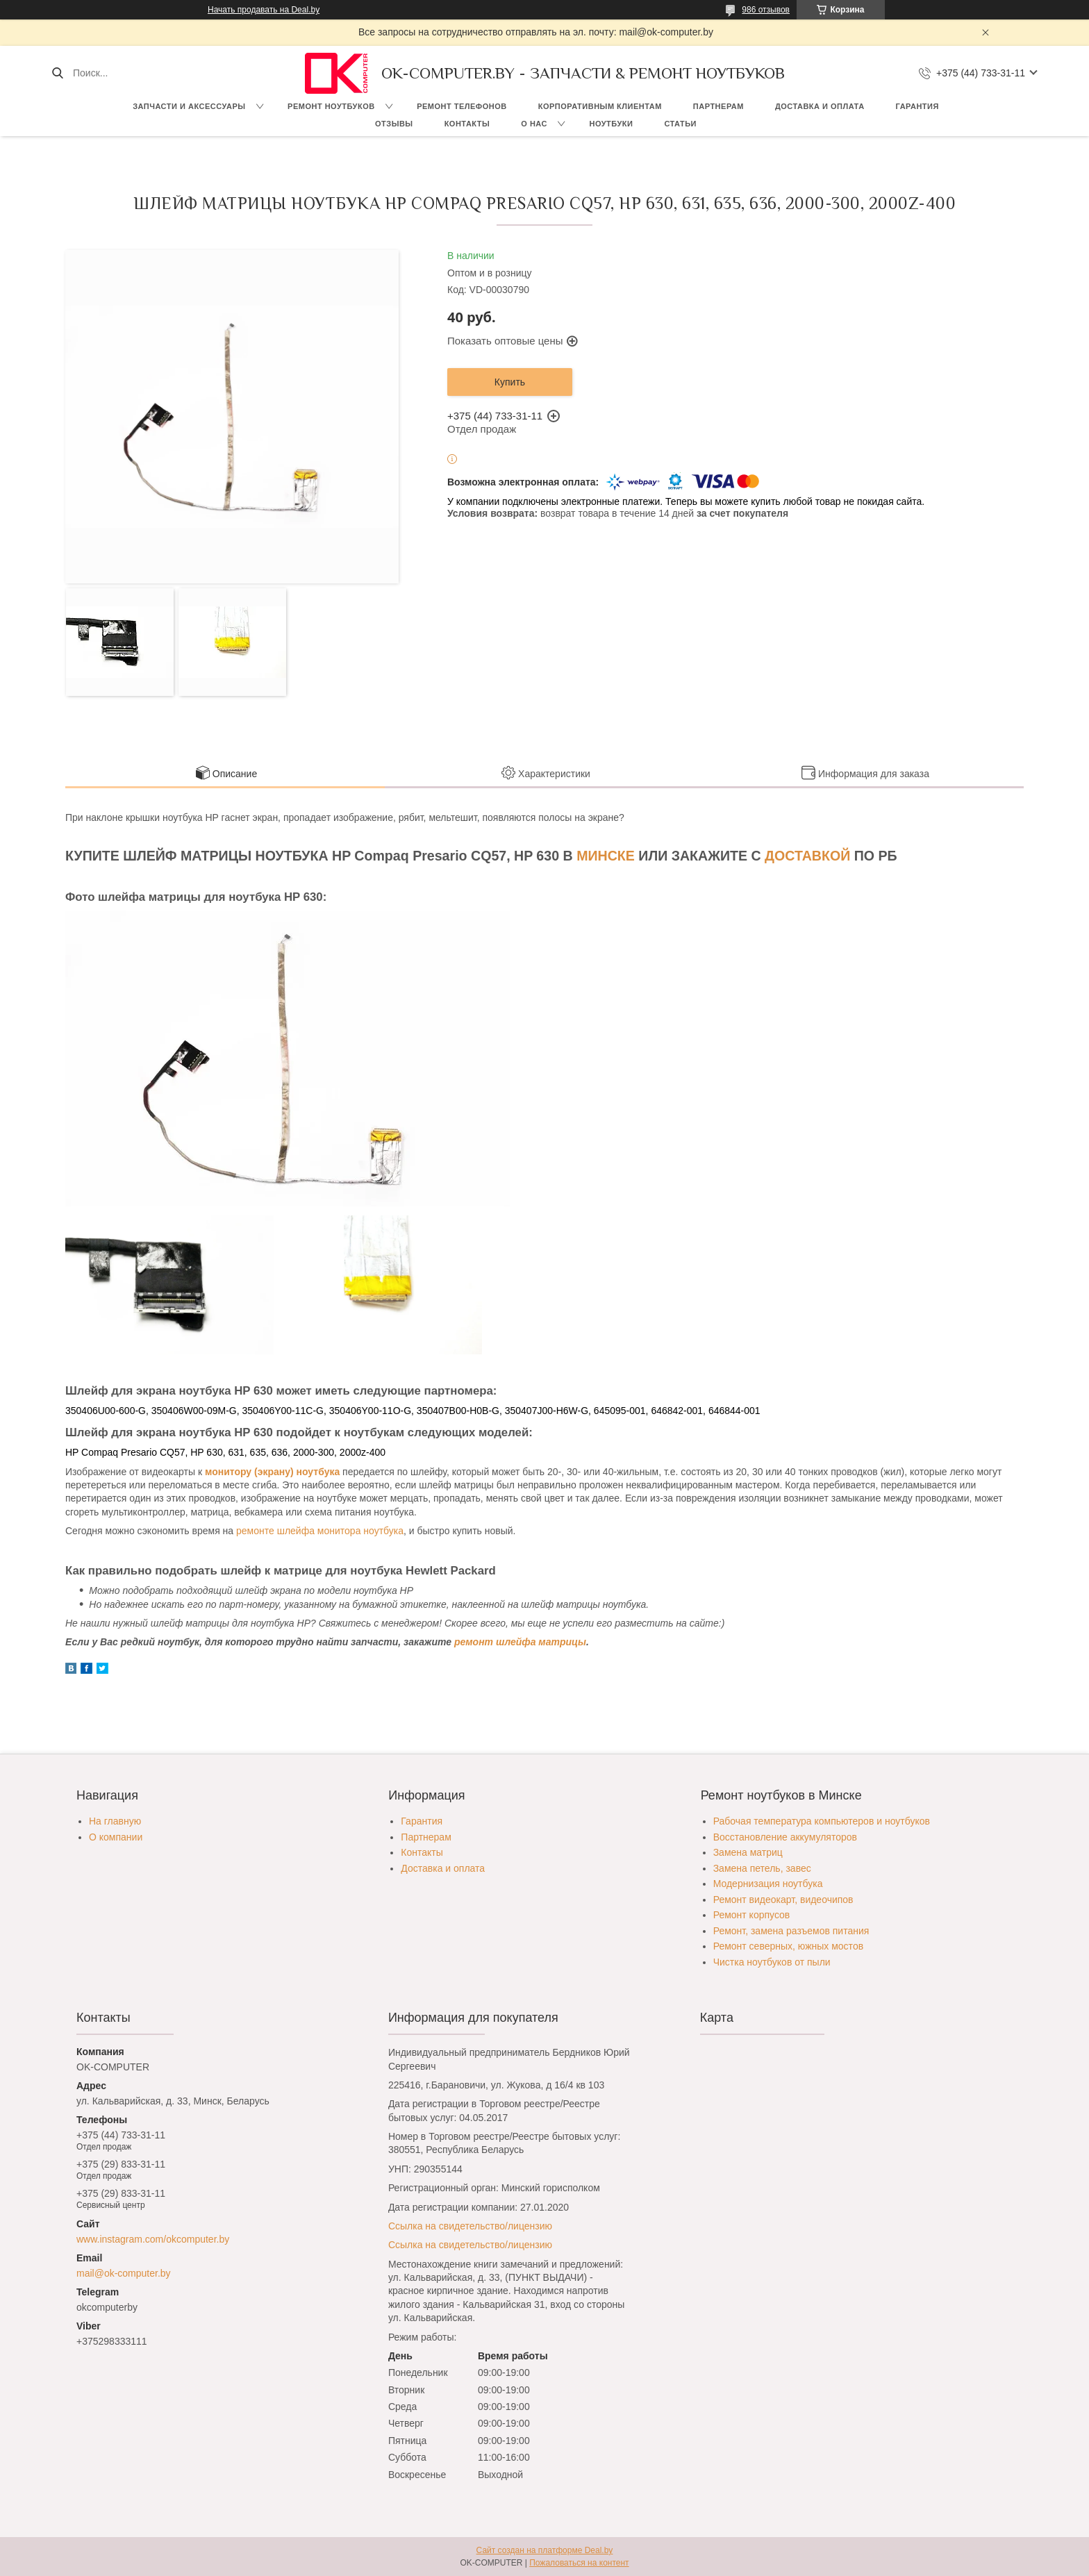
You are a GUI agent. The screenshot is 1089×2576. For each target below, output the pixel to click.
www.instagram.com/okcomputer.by (152, 2239)
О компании (115, 1837)
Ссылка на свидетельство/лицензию (470, 2226)
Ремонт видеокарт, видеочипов (783, 1899)
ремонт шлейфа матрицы (520, 1641)
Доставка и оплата (820, 106)
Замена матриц (748, 1852)
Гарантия (917, 106)
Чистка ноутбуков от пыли (772, 1962)
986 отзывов (766, 10)
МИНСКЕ (605, 855)
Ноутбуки (611, 123)
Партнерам (718, 106)
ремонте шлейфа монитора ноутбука (320, 1530)
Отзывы (394, 123)
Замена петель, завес (762, 1868)
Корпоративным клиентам (600, 106)
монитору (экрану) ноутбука (272, 1471)
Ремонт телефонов (462, 106)
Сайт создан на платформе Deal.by (544, 2550)
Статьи (680, 123)
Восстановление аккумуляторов (785, 1837)
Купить (509, 382)
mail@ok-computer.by (123, 2273)
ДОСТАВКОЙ (807, 855)
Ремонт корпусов (751, 1914)
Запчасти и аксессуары (189, 106)
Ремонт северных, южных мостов (788, 1946)
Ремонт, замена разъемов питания (791, 1930)
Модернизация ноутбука (768, 1883)
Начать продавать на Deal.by (263, 10)
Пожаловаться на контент (579, 2563)
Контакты (467, 123)
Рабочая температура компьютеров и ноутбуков (821, 1821)
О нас (534, 123)
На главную (115, 1821)
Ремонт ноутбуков (331, 106)
